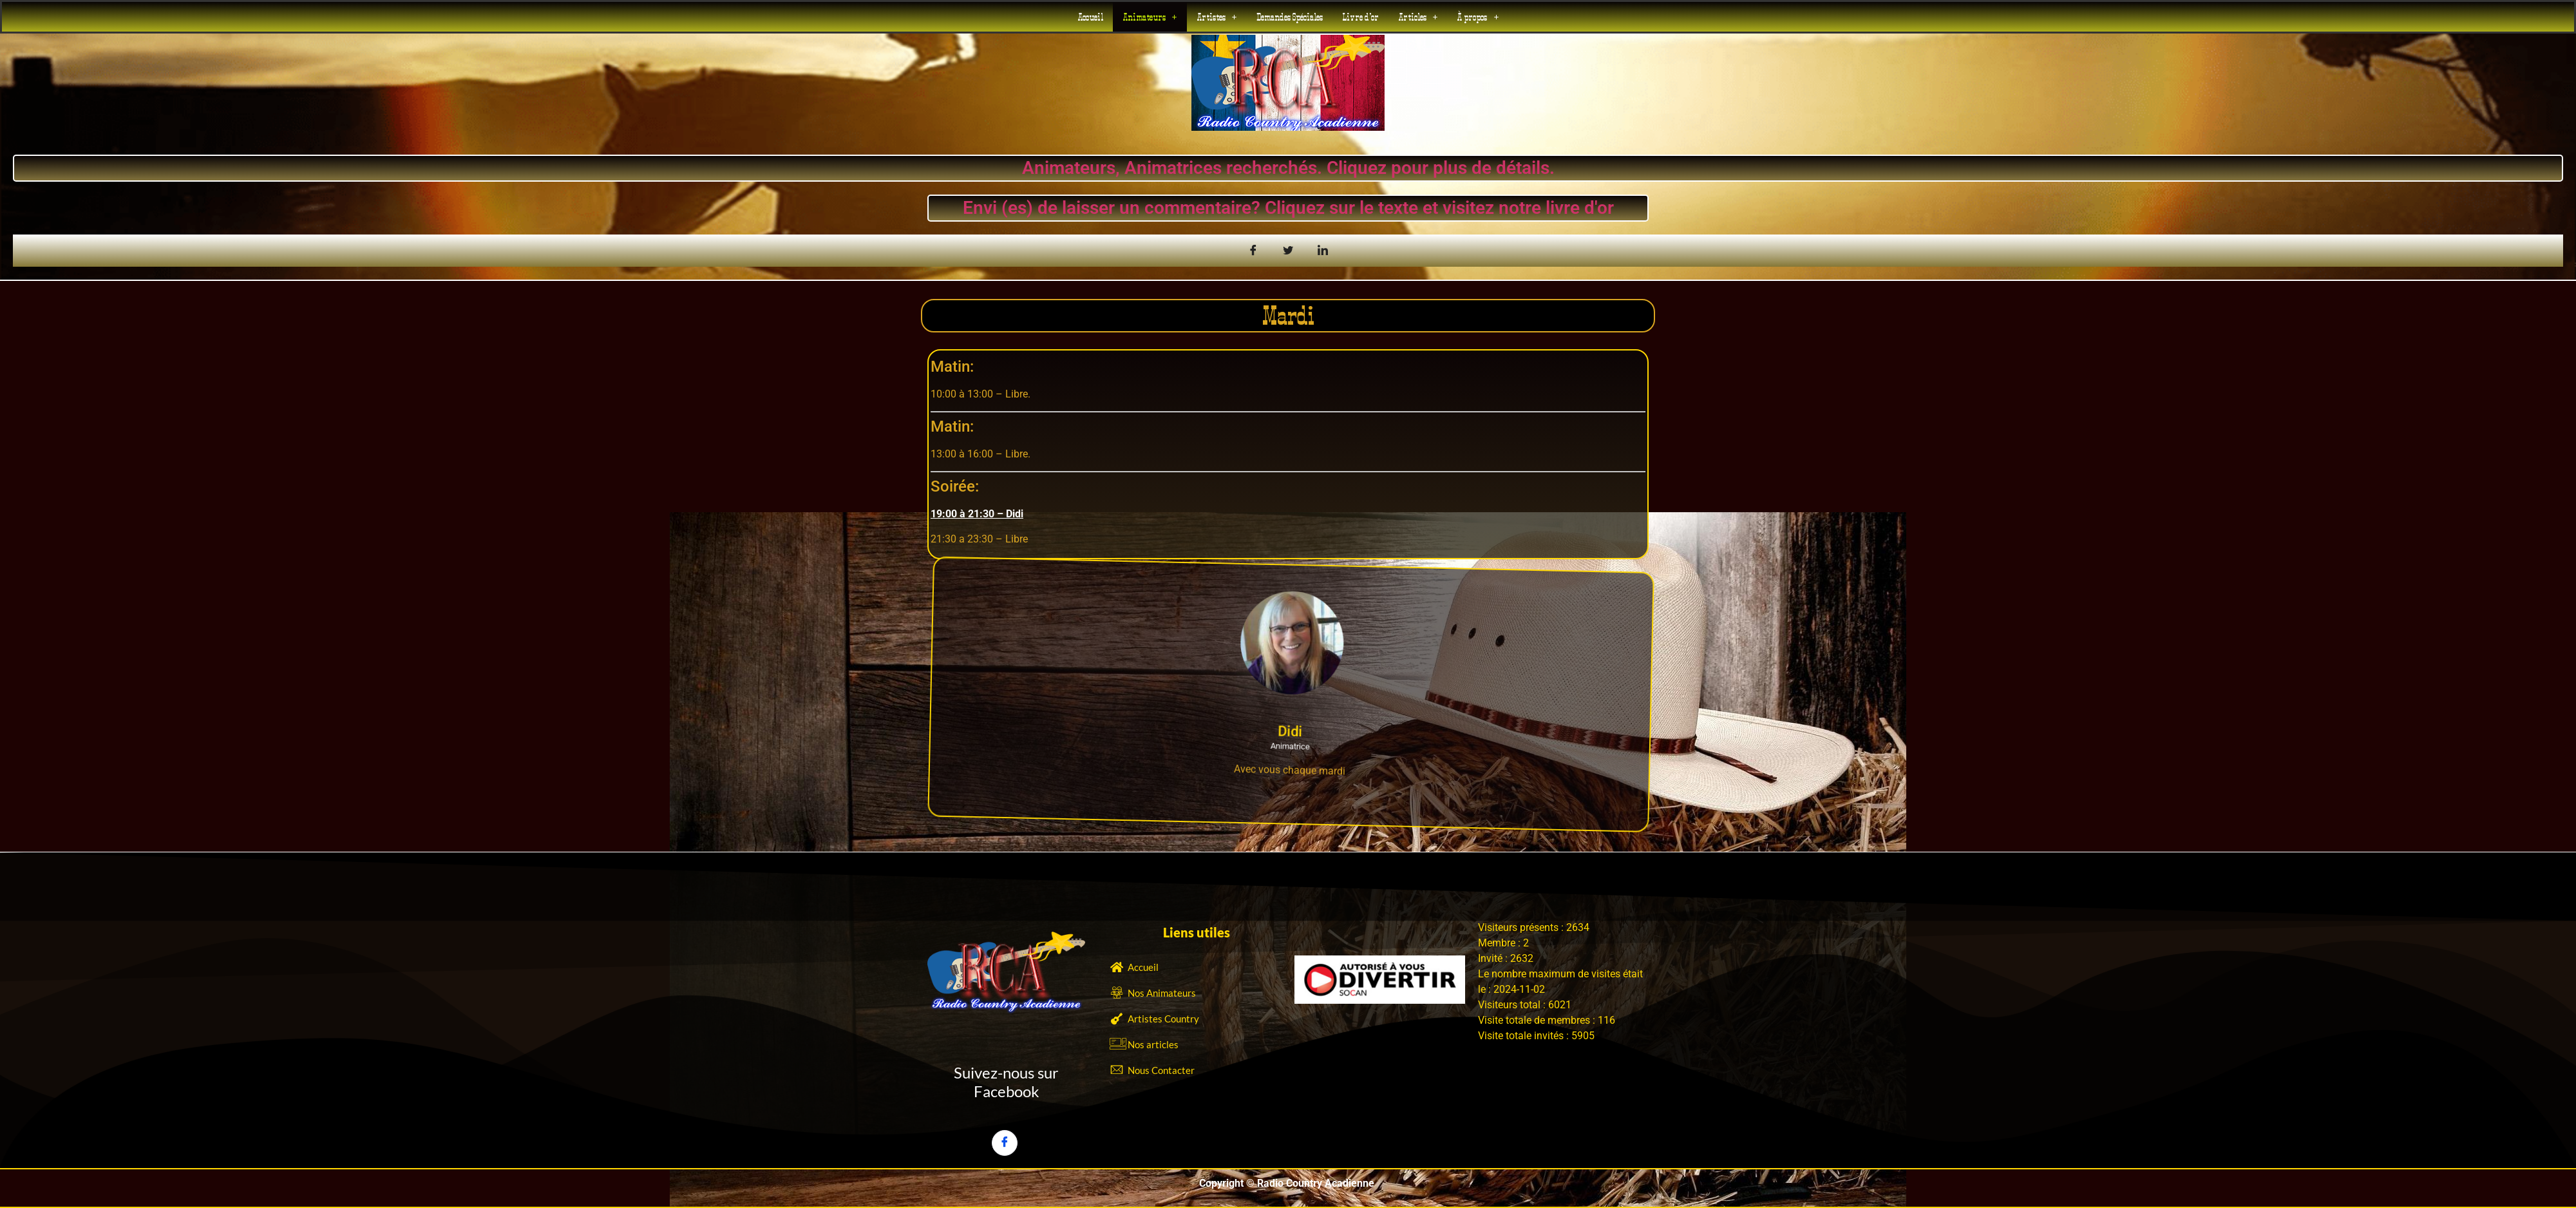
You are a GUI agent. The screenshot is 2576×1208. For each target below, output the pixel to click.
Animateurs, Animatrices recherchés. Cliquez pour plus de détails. (1288, 167)
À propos (1478, 16)
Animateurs (1149, 16)
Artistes (1217, 16)
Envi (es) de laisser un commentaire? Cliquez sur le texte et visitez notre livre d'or (1288, 207)
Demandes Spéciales (1289, 16)
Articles (1418, 16)
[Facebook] (1005, 1143)
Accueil (1090, 16)
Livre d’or (1360, 16)
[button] (1150, 17)
